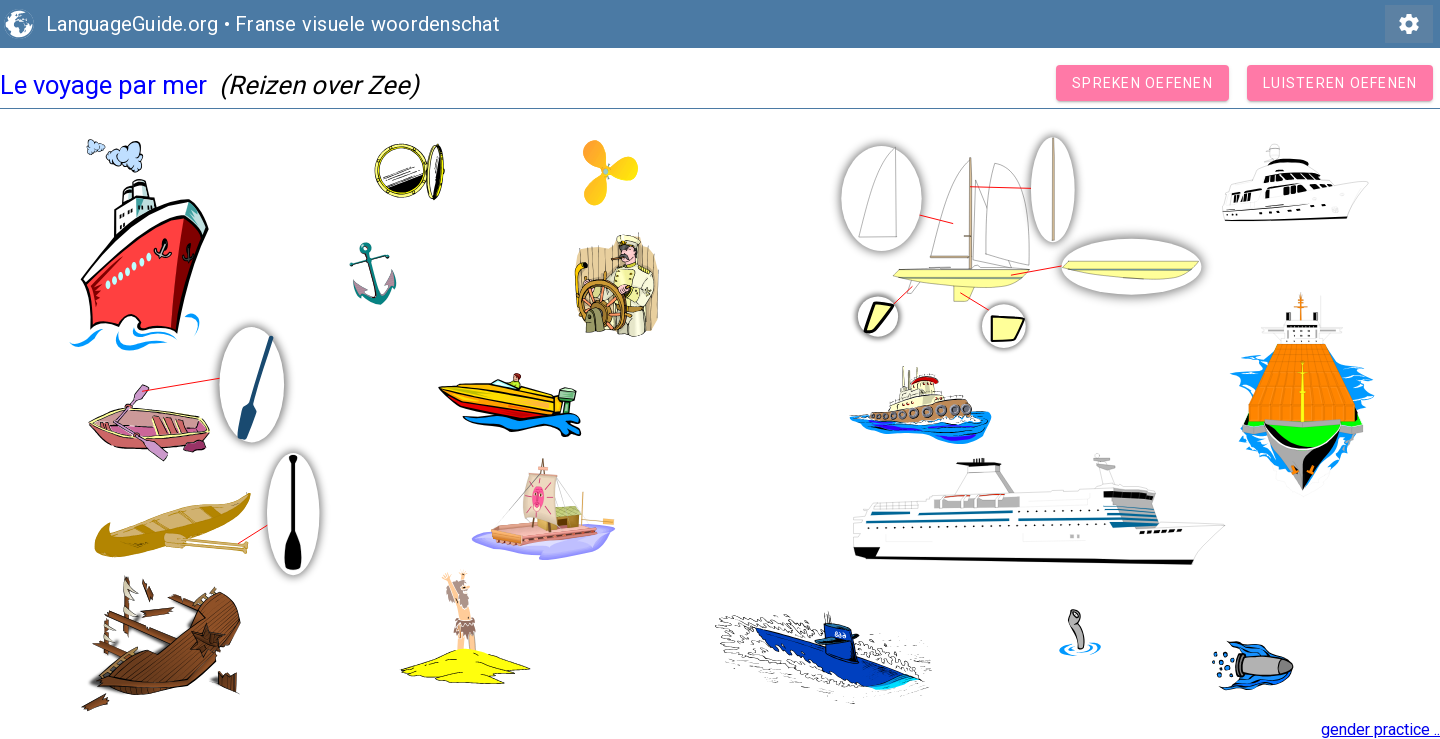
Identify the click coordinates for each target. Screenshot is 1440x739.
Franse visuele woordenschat (367, 24)
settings (1409, 24)
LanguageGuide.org (132, 24)
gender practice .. (1380, 729)
